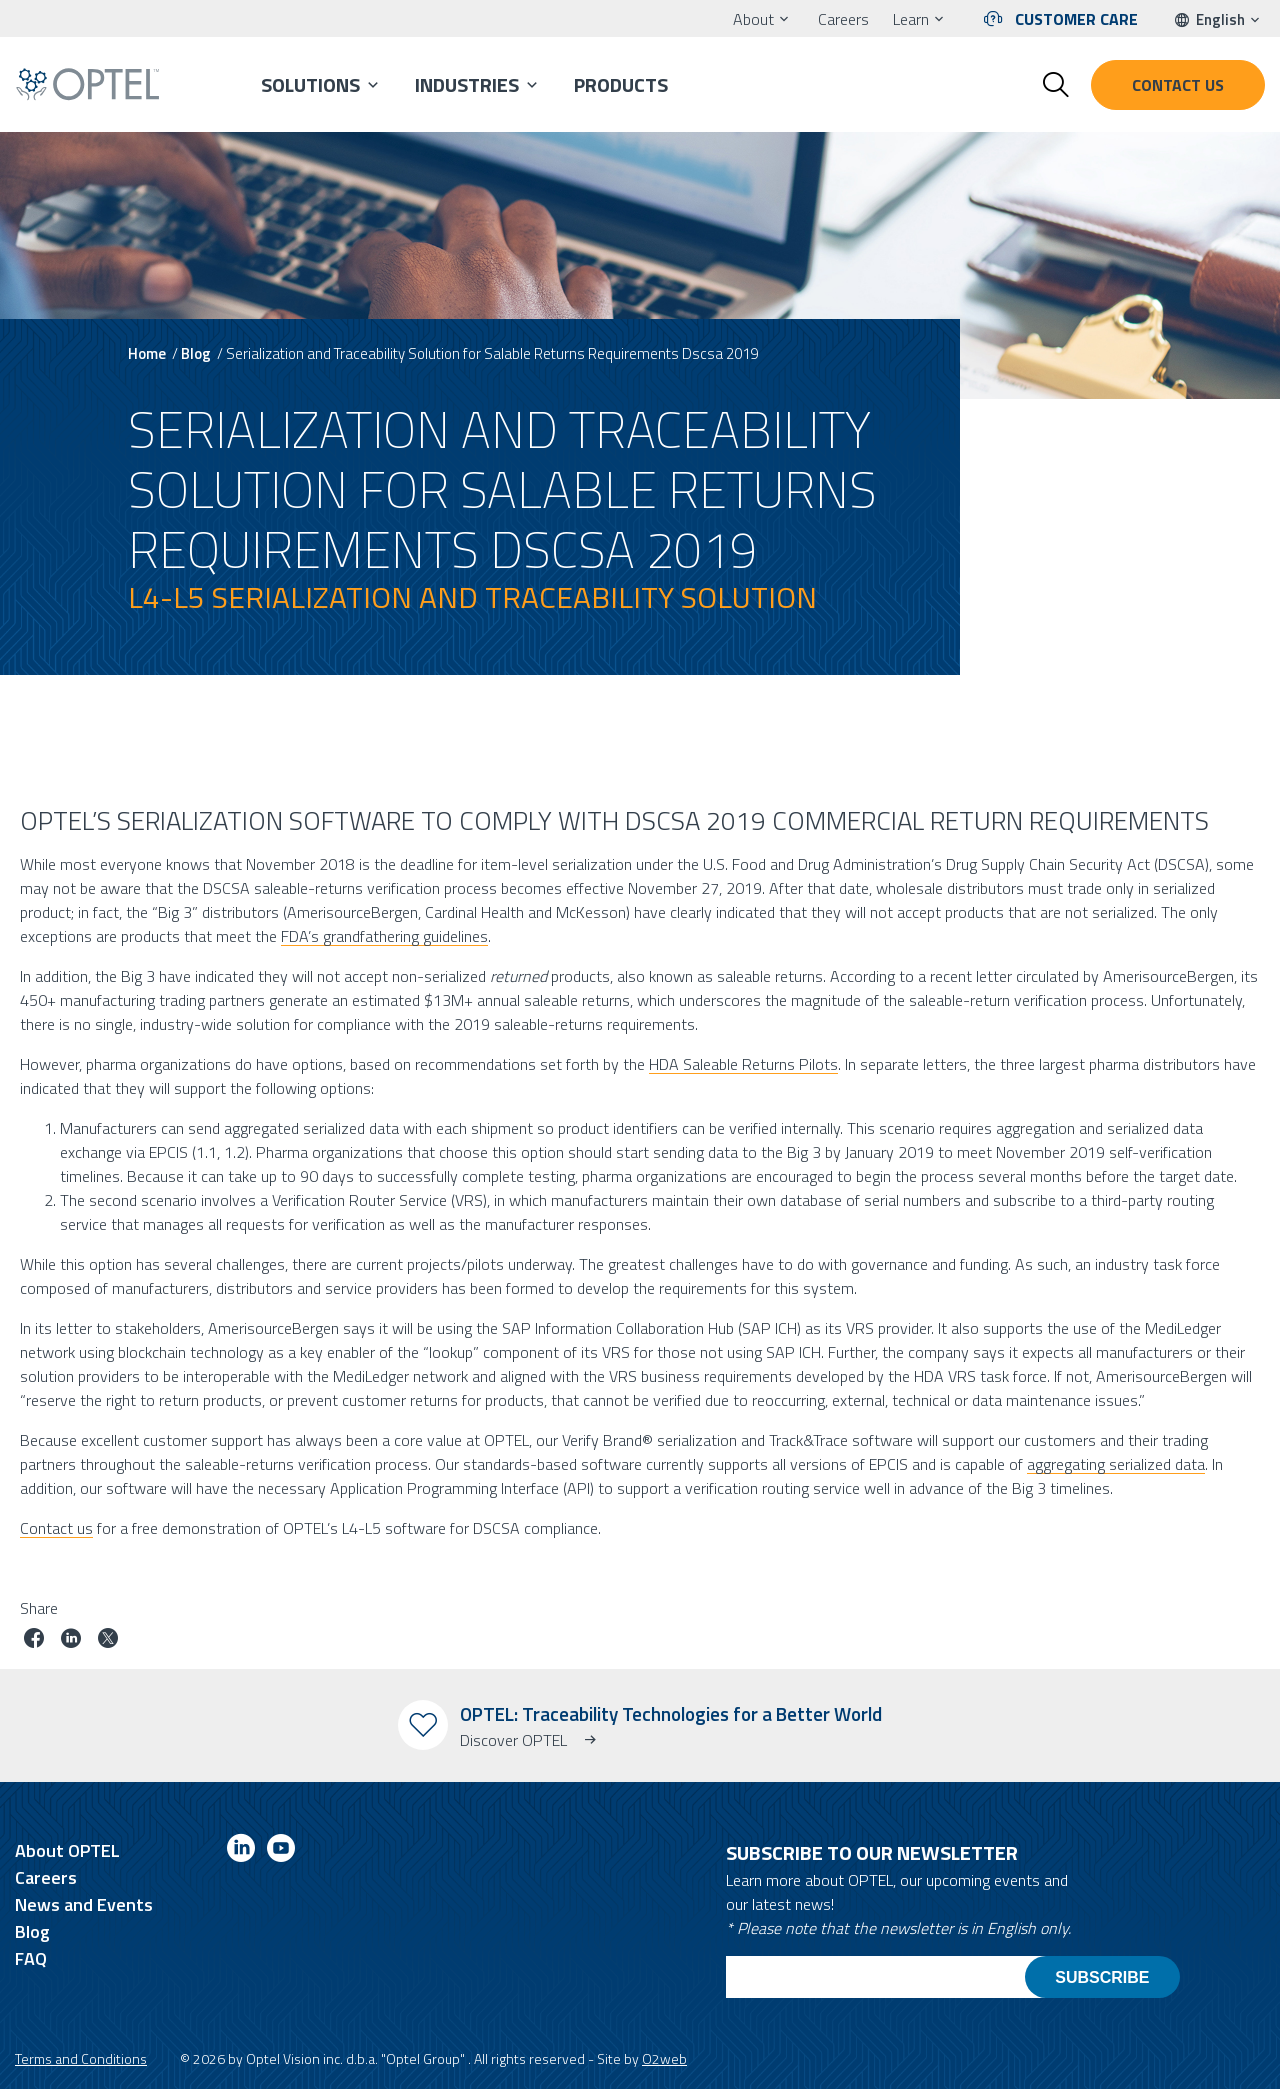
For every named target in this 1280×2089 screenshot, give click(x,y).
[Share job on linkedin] (71, 1640)
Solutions (310, 84)
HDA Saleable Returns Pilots (743, 1063)
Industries (467, 84)
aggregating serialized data (1116, 1463)
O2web (664, 2058)
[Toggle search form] (1056, 85)
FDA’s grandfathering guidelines (384, 935)
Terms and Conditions (81, 2058)
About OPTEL (67, 1850)
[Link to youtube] (281, 1851)
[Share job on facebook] (34, 1640)
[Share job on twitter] (108, 1640)
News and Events (84, 1904)
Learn (911, 19)
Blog (196, 353)
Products (621, 84)
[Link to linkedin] (241, 1851)
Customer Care (1076, 19)
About (753, 19)
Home (147, 353)
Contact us (1178, 85)
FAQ (31, 1958)
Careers (843, 19)
